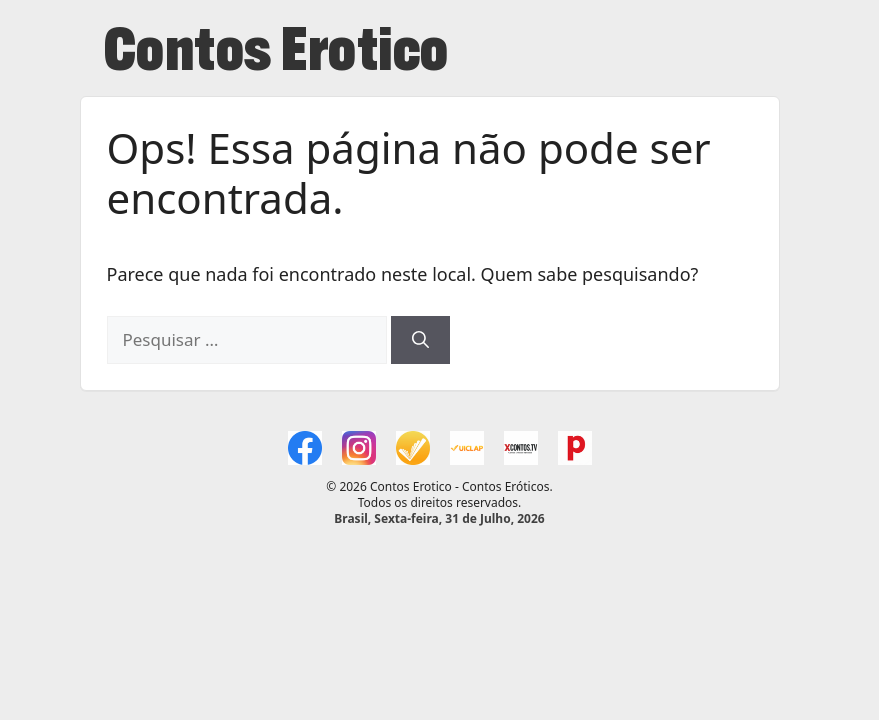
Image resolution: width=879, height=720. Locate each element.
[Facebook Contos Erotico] (305, 448)
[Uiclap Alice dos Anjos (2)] (467, 448)
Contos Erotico (276, 55)
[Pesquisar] (420, 340)
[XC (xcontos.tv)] (521, 448)
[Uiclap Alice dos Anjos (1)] (413, 448)
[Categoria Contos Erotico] (575, 448)
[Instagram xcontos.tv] (359, 448)
